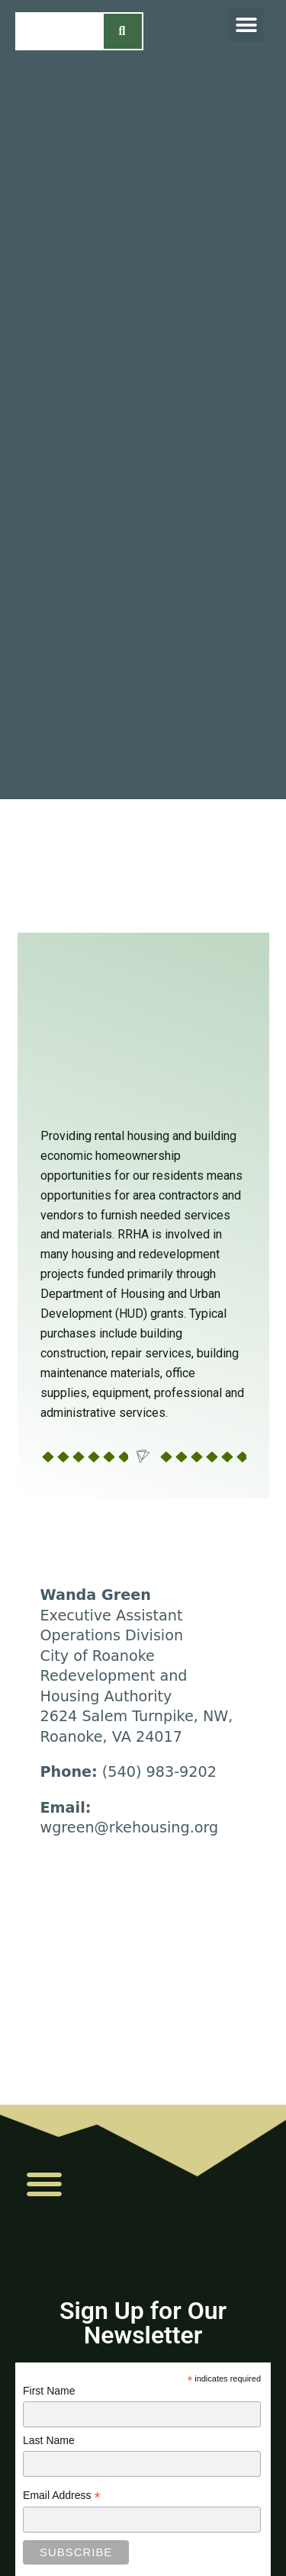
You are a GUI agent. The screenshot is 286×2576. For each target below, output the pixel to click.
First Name (49, 2391)
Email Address (62, 2496)
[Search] (123, 31)
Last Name (49, 2440)
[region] (143, 866)
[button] (246, 25)
